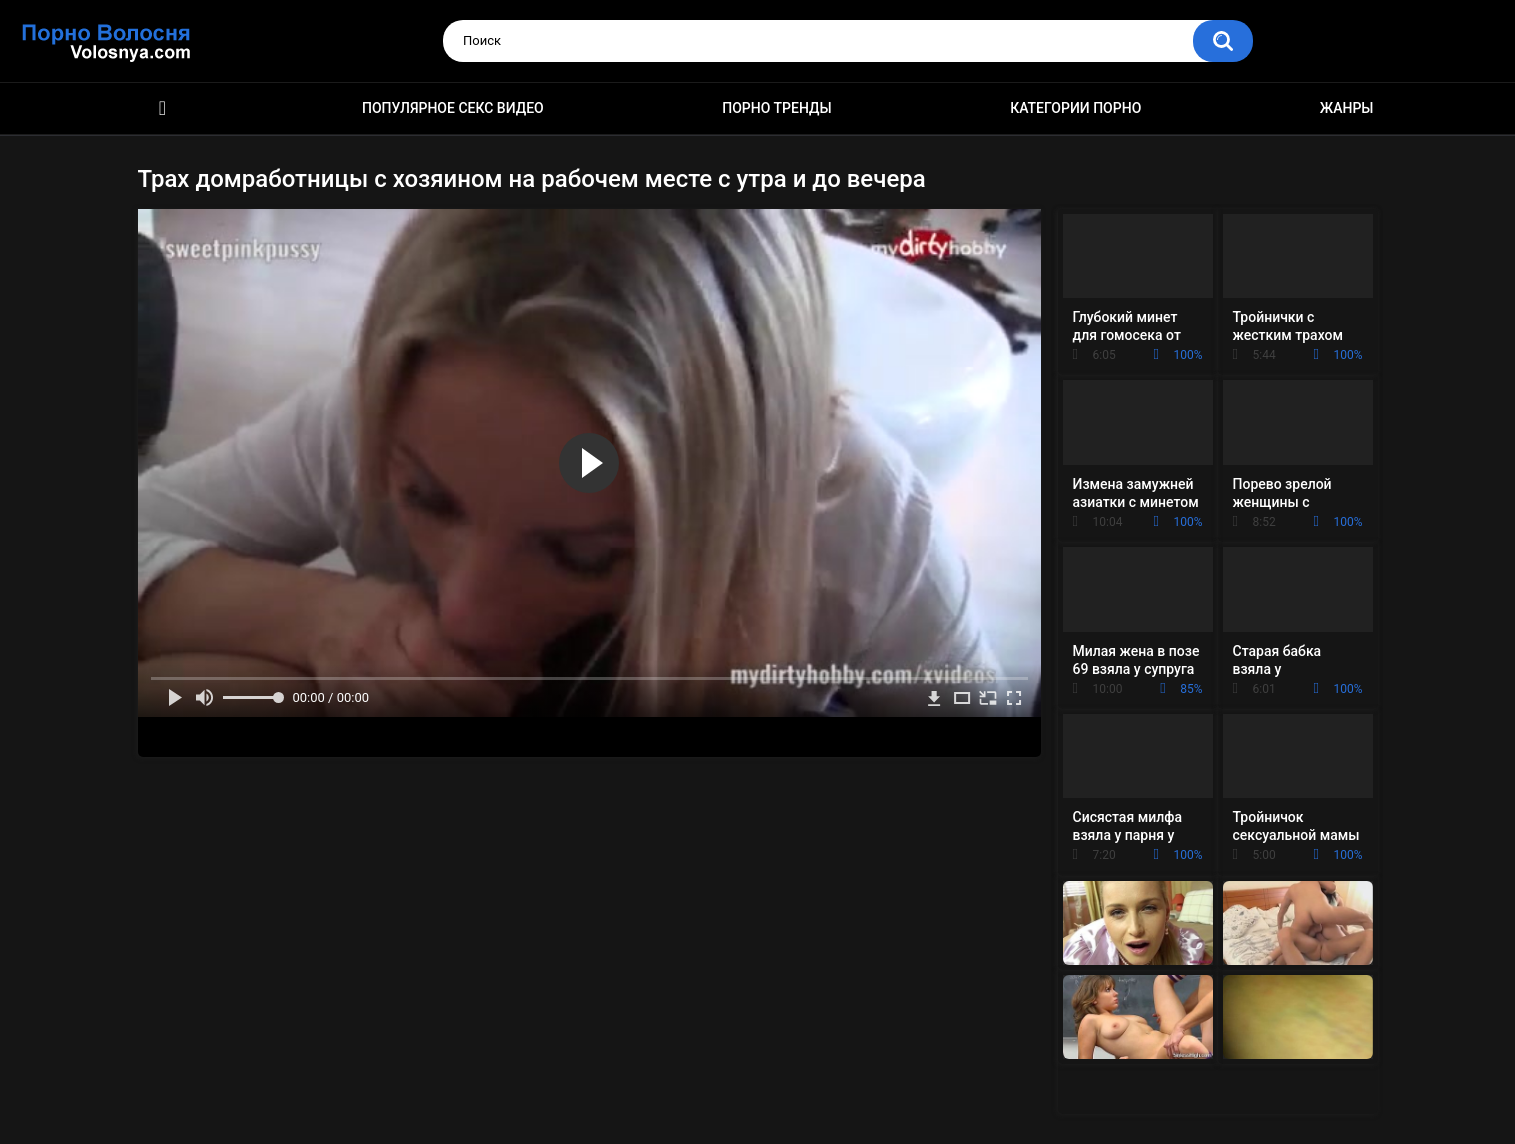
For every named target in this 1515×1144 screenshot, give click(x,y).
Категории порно (1075, 108)
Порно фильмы (163, 108)
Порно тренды (776, 108)
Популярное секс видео (453, 108)
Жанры (1347, 108)
